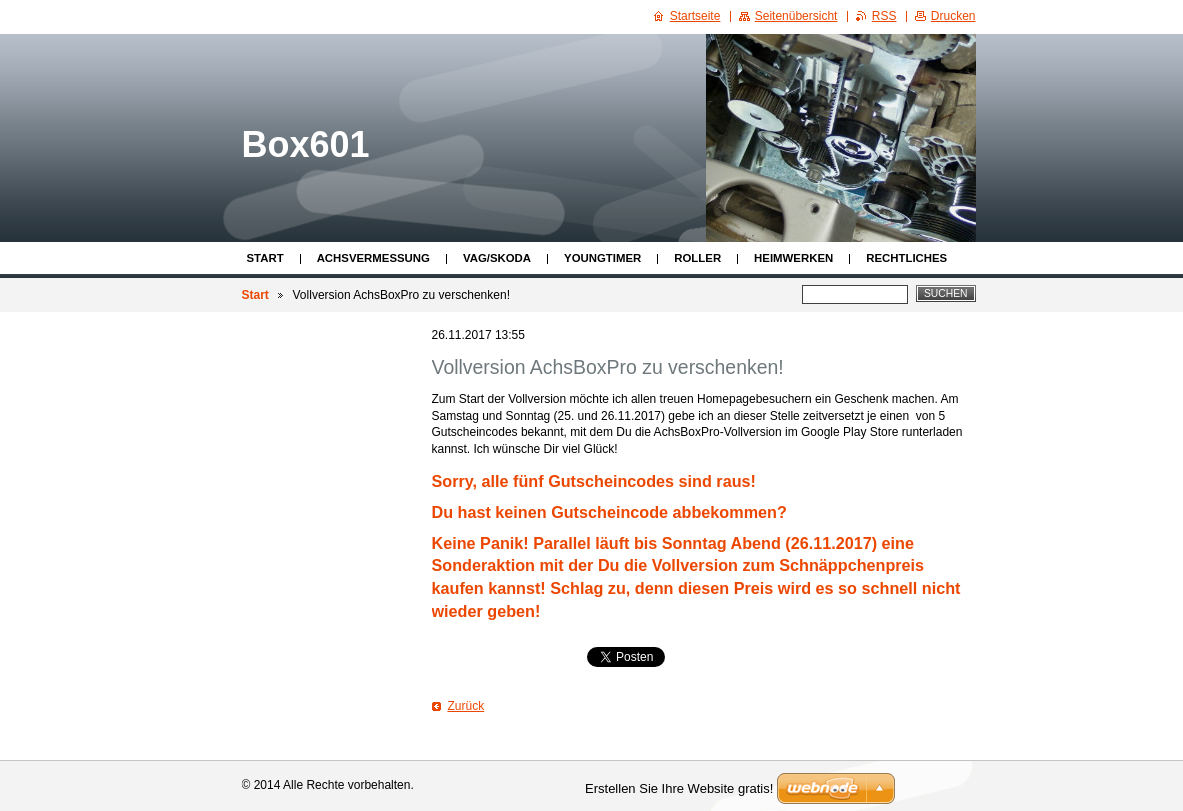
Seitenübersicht (796, 16)
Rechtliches (906, 258)
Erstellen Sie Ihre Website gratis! (679, 788)
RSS (884, 16)
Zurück (466, 706)
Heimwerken (793, 258)
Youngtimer (602, 258)
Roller (697, 258)
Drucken (953, 16)
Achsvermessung (373, 258)
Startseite (695, 16)
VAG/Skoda (497, 258)
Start (265, 258)
